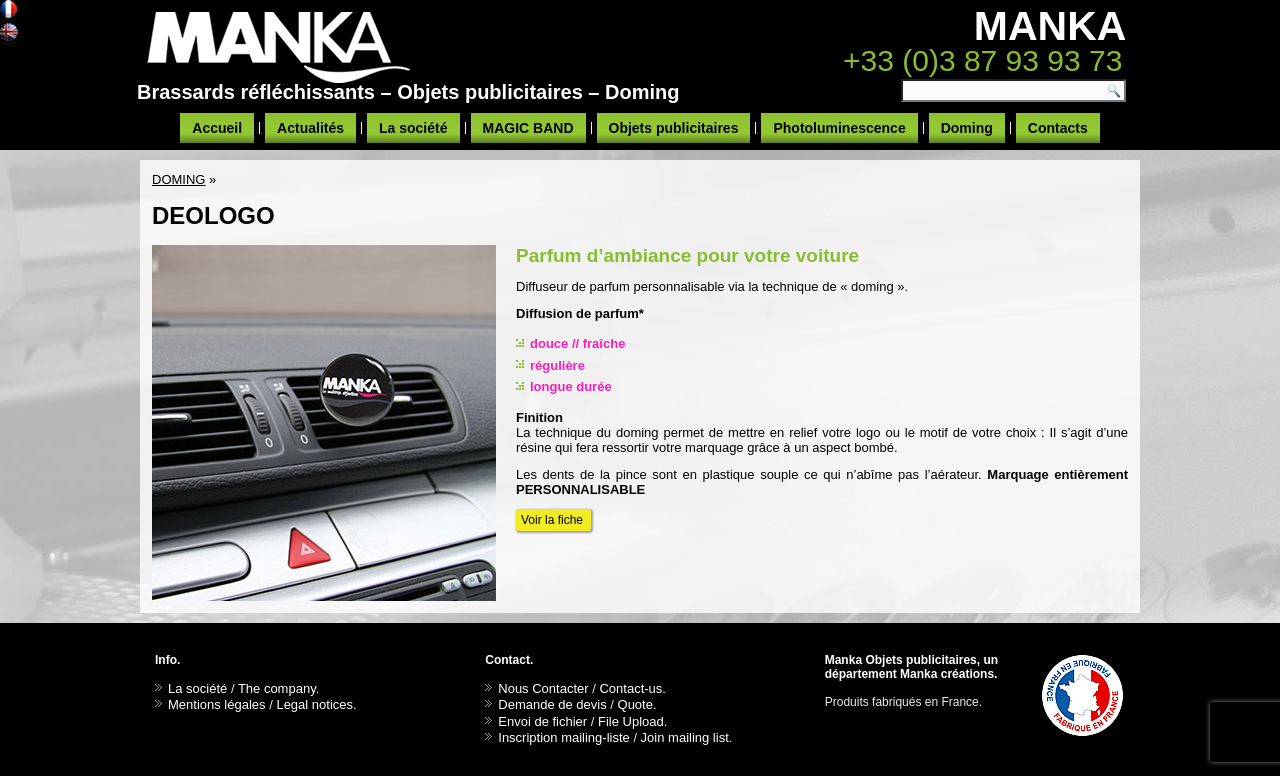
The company (277, 688)
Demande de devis (552, 704)
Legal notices (314, 704)
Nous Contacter (543, 688)
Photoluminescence (839, 128)
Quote (635, 704)
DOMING (178, 179)
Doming (967, 128)
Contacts (1058, 128)
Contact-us (630, 688)
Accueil (217, 128)
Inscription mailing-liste (564, 737)
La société (413, 128)
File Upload (631, 721)
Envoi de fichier (542, 721)
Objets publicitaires (674, 128)
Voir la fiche (553, 520)
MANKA (1050, 26)
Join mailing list (685, 737)
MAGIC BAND (528, 128)
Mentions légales (217, 704)
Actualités (310, 128)
